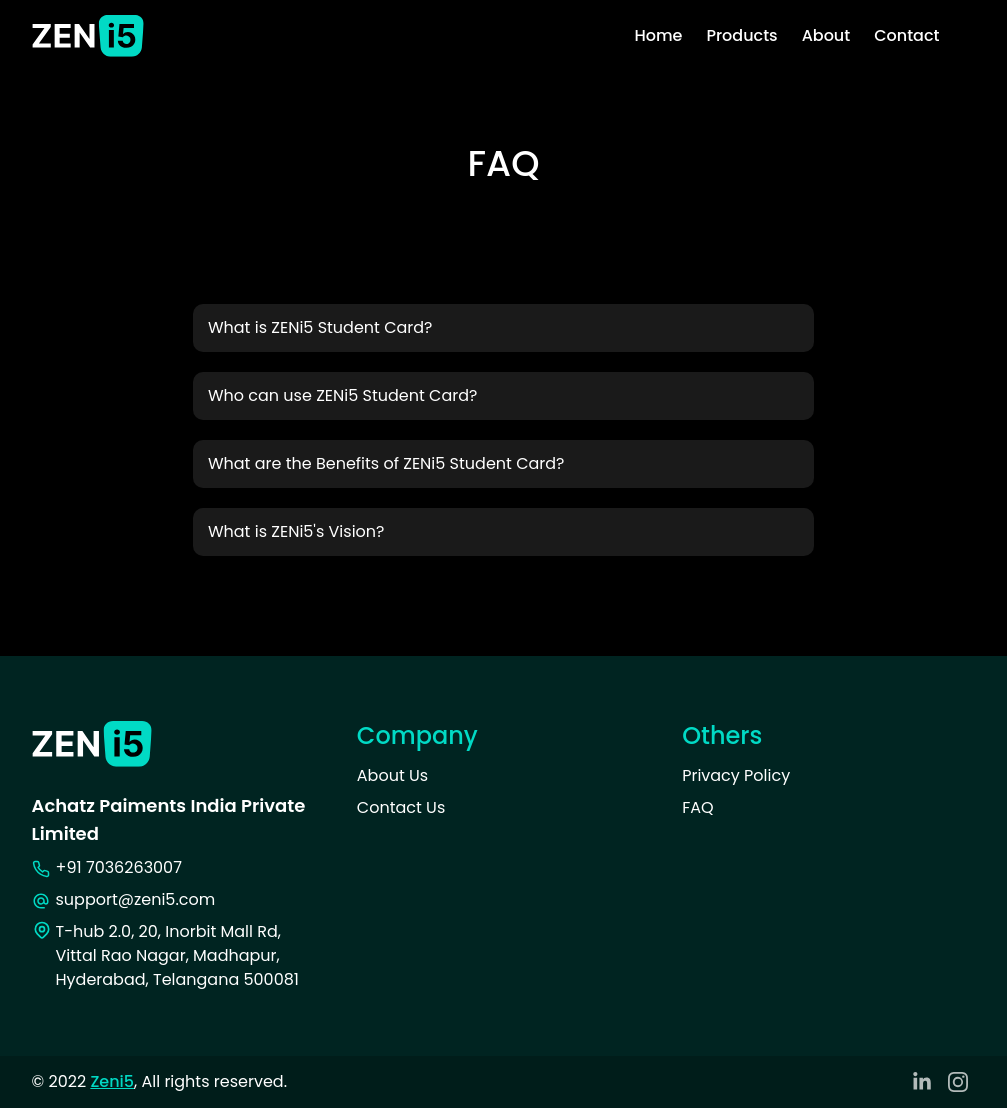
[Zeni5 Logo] (88, 36)
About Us (392, 775)
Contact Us (401, 807)
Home (658, 35)
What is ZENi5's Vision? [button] (296, 531)
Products (741, 35)
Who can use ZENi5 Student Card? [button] (342, 395)
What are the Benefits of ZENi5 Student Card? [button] (386, 463)
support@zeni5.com (136, 899)
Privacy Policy (736, 775)
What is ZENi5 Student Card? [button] (320, 327)
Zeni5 (112, 1081)
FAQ (697, 807)
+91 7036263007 (119, 867)
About (826, 35)
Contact (906, 35)
